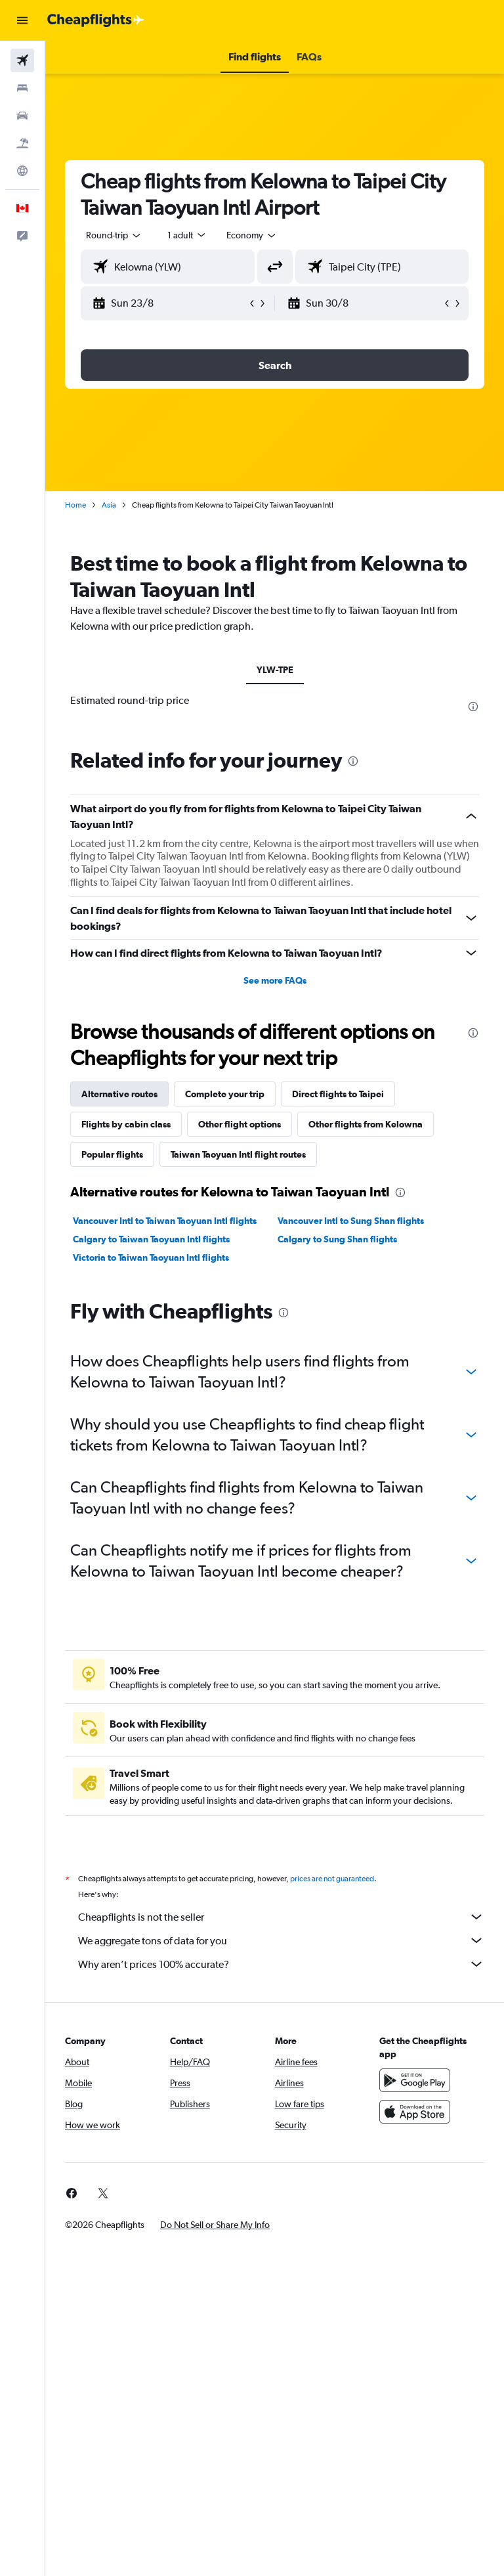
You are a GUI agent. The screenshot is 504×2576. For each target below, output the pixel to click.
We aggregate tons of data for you (281, 1940)
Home (75, 505)
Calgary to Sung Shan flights (337, 1239)
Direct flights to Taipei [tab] (338, 1094)
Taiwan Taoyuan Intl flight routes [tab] (238, 1154)
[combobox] (252, 235)
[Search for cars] (22, 115)
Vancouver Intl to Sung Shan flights (351, 1220)
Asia (109, 505)
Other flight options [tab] (239, 1124)
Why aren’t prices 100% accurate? (281, 1964)
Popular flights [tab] (112, 1154)
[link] (71, 2193)
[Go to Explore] (22, 171)
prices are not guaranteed (332, 1878)
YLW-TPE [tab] (275, 670)
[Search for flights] (22, 60)
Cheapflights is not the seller (281, 1917)
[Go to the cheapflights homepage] (95, 20)
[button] (22, 20)
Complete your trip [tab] (224, 1094)
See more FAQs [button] (274, 980)
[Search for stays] (22, 88)
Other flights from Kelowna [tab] (365, 1124)
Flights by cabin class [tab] (126, 1124)
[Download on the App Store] (414, 2112)
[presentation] (473, 706)
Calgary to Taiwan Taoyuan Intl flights (151, 1239)
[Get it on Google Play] (414, 2080)
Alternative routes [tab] (119, 1094)
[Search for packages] (22, 143)
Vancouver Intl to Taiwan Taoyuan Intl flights (165, 1220)
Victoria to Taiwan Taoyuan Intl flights (151, 1257)
